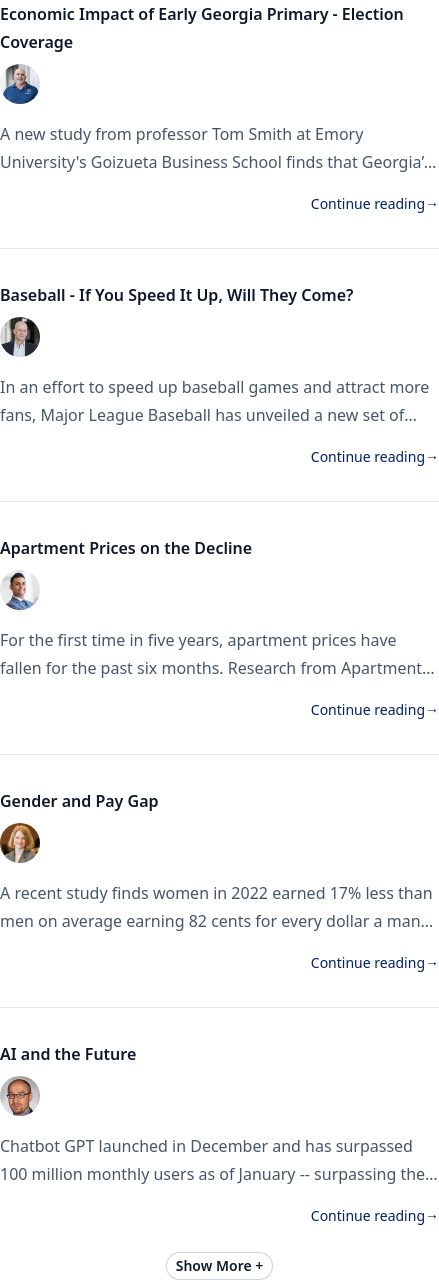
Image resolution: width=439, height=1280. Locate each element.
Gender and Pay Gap (81, 801)
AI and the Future (68, 1054)
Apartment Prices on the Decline (128, 548)
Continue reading (375, 204)
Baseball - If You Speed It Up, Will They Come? (176, 295)
